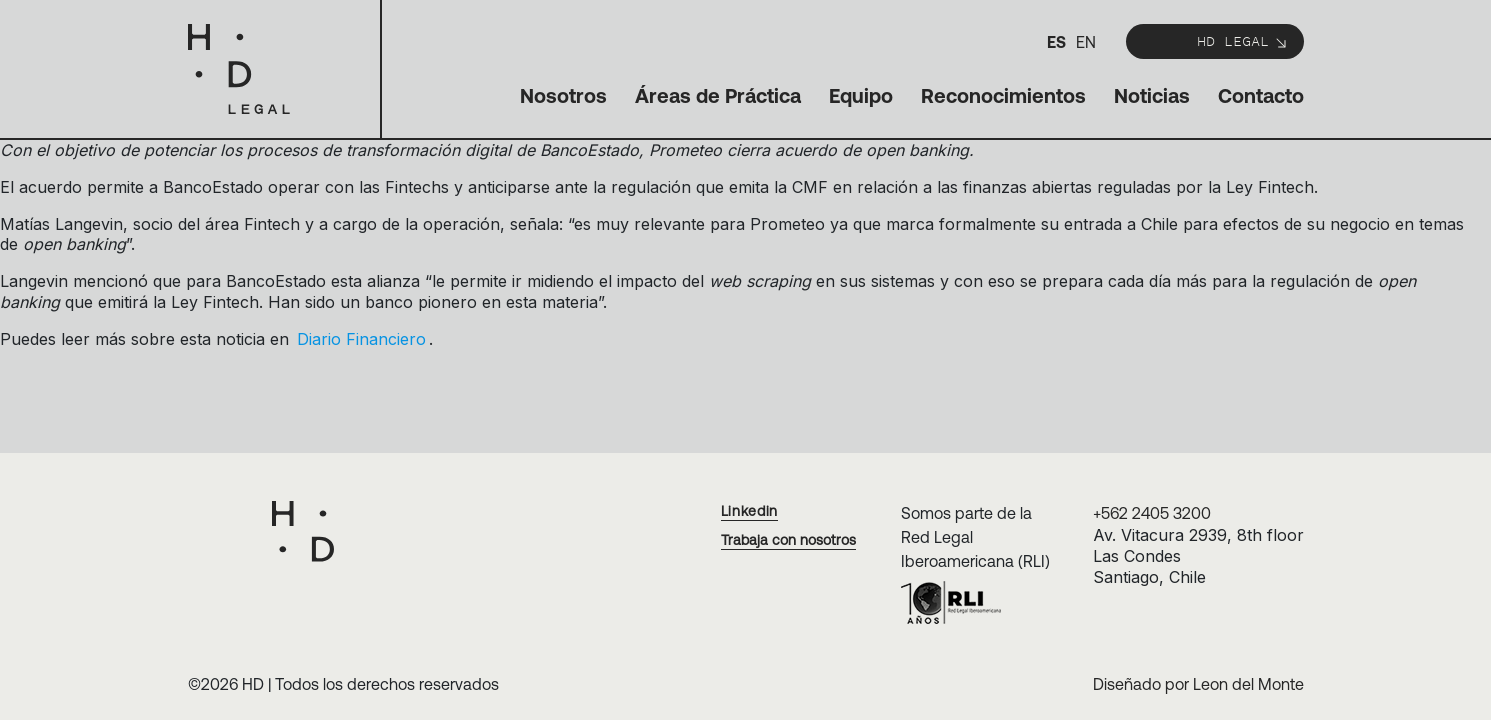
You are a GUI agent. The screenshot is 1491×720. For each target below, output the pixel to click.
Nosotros (563, 95)
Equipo (861, 95)
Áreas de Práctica (718, 95)
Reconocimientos (1003, 95)
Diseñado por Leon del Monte (1198, 684)
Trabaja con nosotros (788, 540)
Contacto (1261, 95)
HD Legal (1243, 40)
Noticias (1152, 95)
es (1056, 42)
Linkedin (750, 511)
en (1086, 42)
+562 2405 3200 (1152, 513)
